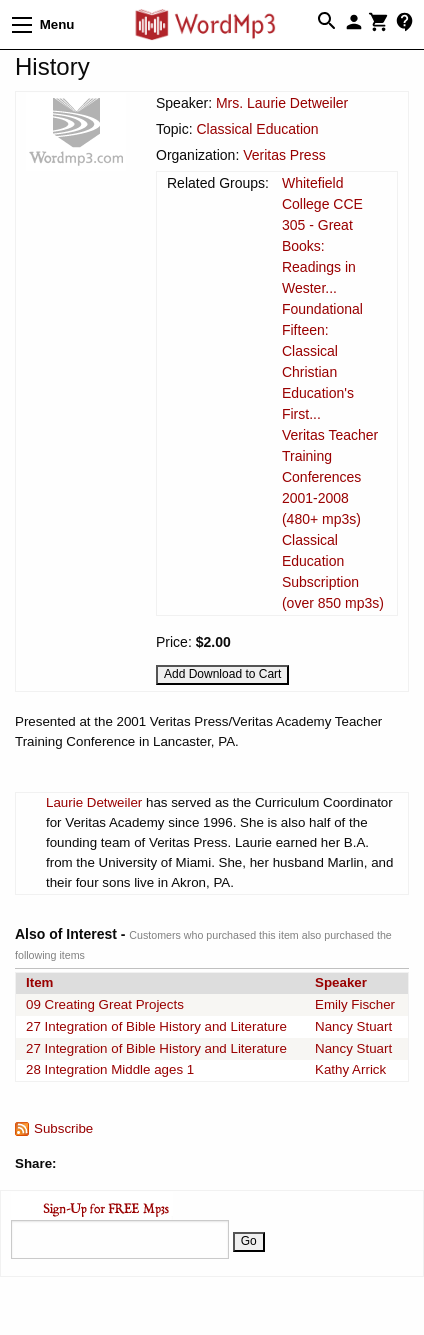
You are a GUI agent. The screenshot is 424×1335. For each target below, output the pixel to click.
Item (39, 982)
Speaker (341, 982)
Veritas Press (284, 155)
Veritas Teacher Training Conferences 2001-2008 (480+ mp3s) (330, 477)
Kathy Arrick (350, 1069)
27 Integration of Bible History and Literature (156, 1026)
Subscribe (63, 1128)
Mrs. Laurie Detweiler (282, 103)
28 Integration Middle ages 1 (110, 1069)
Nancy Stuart (353, 1026)
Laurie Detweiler (94, 802)
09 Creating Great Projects (105, 1004)
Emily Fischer (355, 1004)
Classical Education (257, 129)
